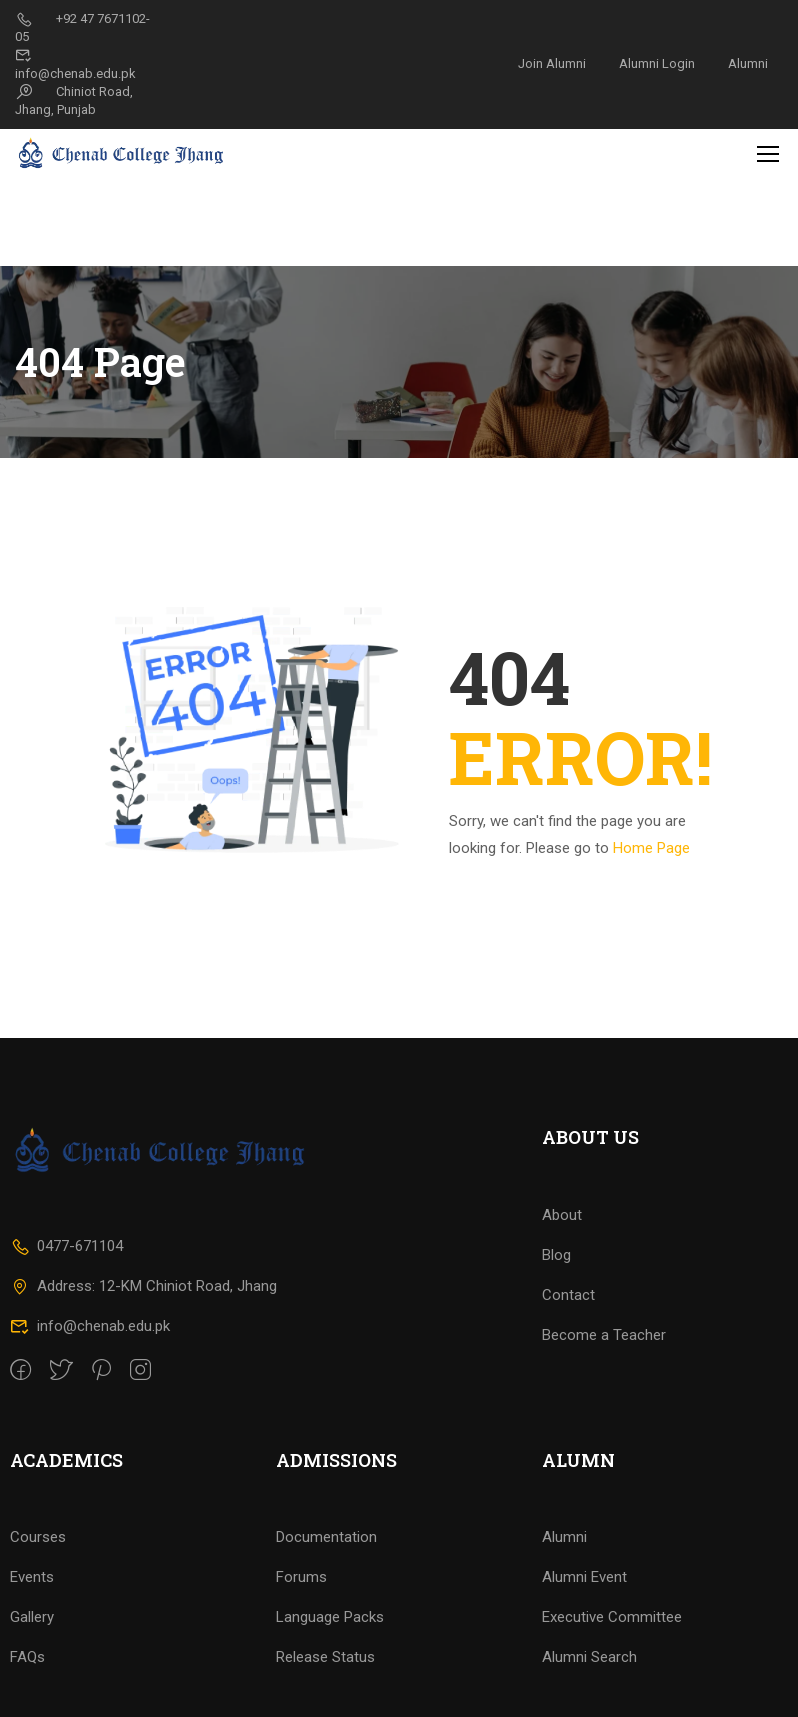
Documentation (326, 1589)
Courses (38, 1589)
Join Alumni (552, 63)
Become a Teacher (604, 1387)
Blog (556, 1307)
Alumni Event (584, 1629)
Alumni (748, 63)
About (562, 1267)
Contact (568, 1347)
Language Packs (330, 1669)
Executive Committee (612, 1669)
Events (32, 1629)
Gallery (32, 1669)
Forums (301, 1629)
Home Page (651, 759)
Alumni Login (657, 63)
